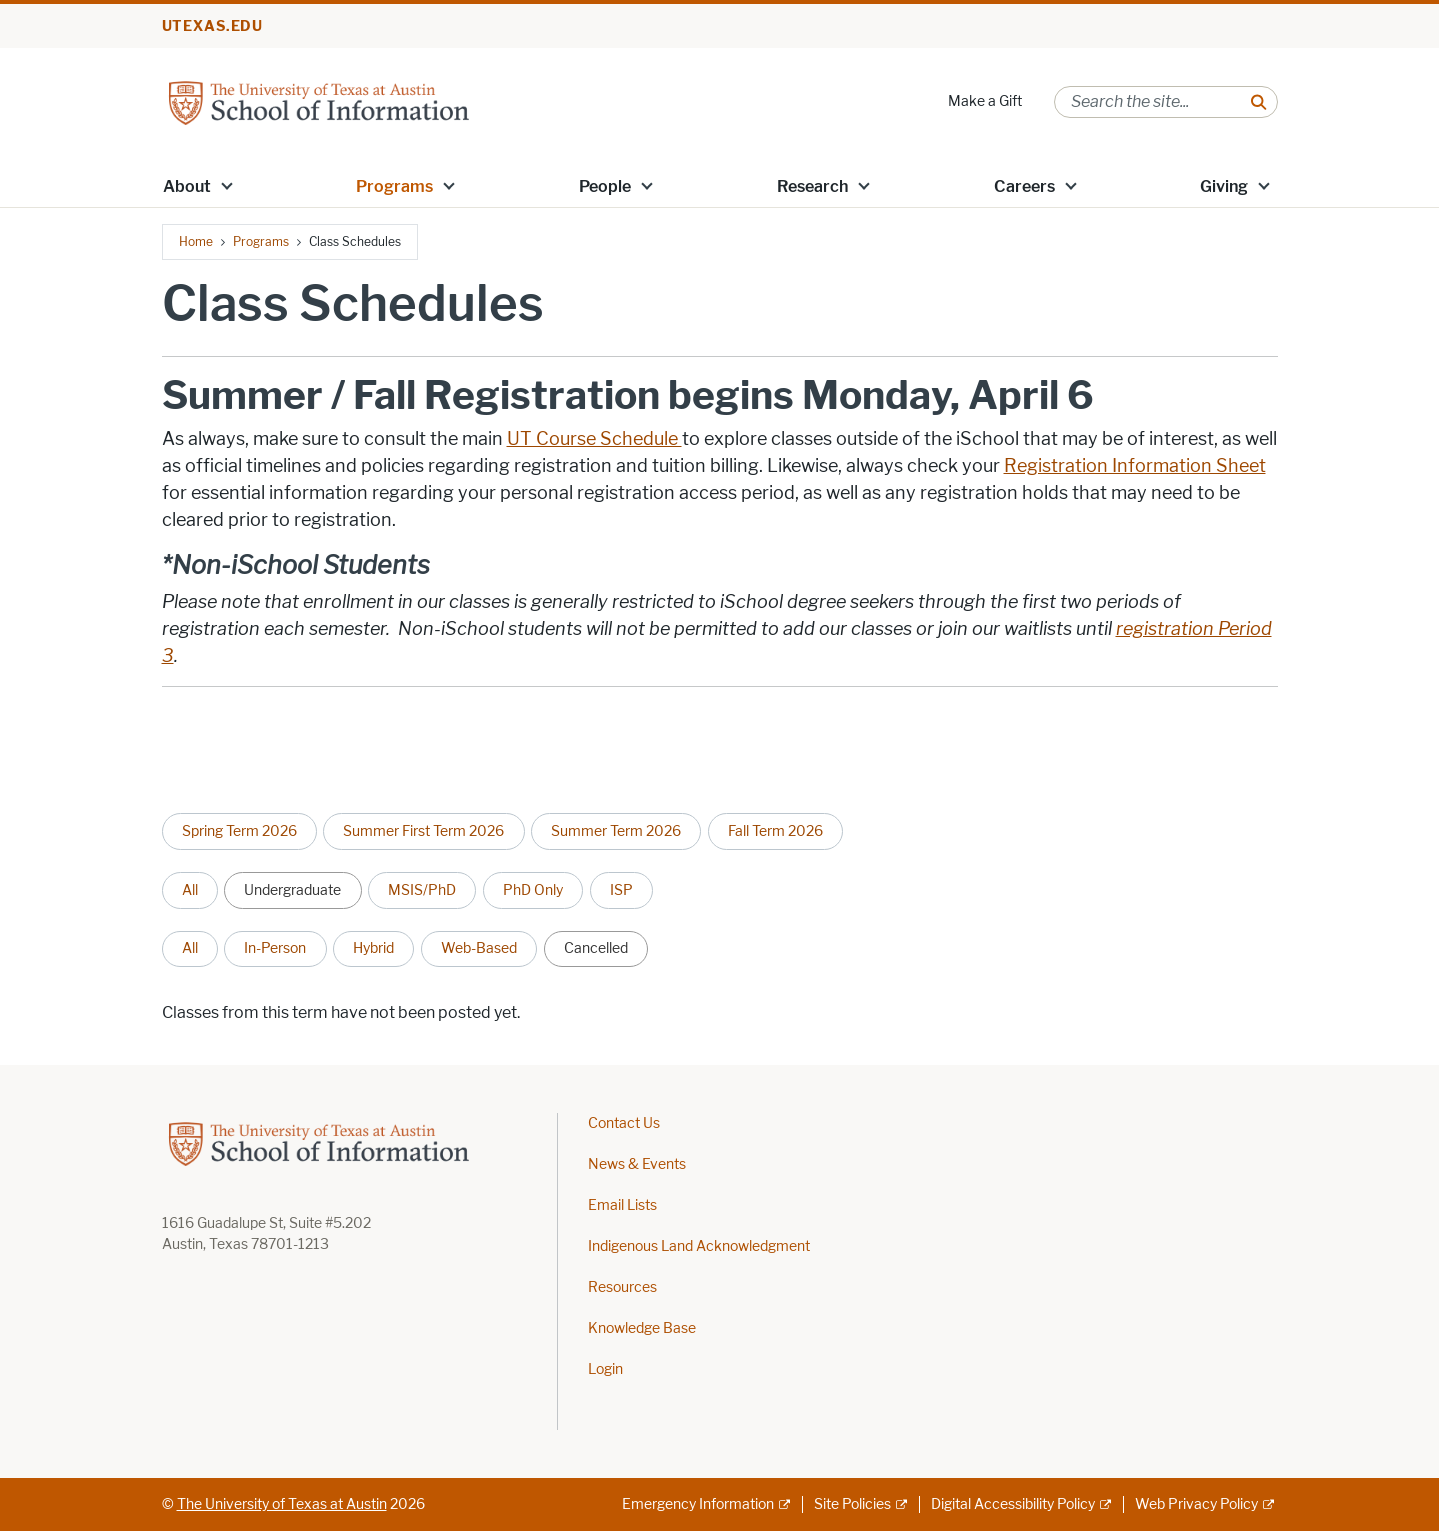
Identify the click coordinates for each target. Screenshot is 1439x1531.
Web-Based (479, 948)
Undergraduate (292, 890)
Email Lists (622, 1205)
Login (605, 1369)
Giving (1224, 186)
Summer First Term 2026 (423, 831)
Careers (1024, 186)
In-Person (275, 948)
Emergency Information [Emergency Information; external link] (698, 1504)
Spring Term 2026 (239, 831)
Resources (622, 1287)
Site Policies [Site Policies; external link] (852, 1504)
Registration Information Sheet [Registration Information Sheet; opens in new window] (1135, 466)
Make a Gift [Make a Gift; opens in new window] (985, 101)
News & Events (637, 1164)
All (190, 890)
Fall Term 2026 (775, 831)
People (605, 186)
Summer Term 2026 (616, 831)
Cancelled (596, 948)
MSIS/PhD (422, 890)
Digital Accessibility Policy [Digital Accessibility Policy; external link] (1013, 1504)
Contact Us (624, 1123)
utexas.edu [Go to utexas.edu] (213, 26)
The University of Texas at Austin (282, 1504)
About (187, 186)
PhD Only (533, 890)
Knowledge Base (642, 1328)
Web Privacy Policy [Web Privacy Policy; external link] (1196, 1504)
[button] (226, 185)
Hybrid (373, 948)
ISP (621, 890)
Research (812, 186)
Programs (394, 186)
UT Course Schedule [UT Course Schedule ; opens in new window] (594, 439)
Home (196, 241)
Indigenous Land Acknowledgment (699, 1246)
